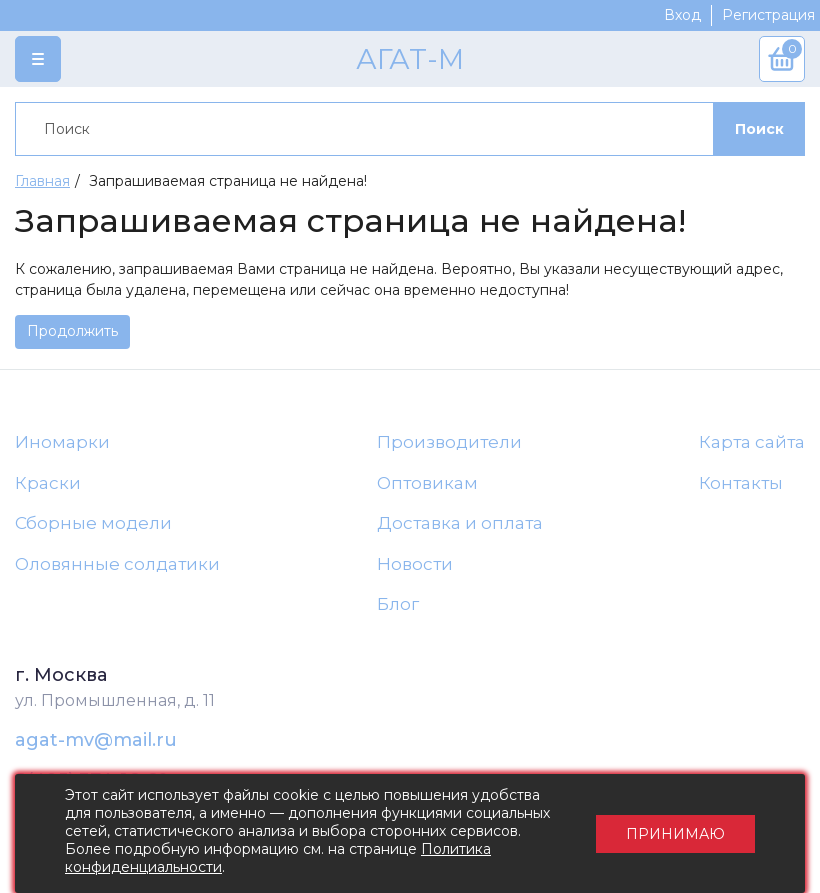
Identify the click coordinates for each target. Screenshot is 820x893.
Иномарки (62, 442)
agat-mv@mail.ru (96, 740)
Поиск (759, 129)
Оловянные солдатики (117, 564)
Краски (48, 483)
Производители (449, 442)
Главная (42, 181)
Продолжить (72, 331)
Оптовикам (427, 483)
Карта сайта (752, 442)
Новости (415, 564)
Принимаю (675, 834)
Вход (682, 15)
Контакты (741, 483)
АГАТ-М (410, 59)
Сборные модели (93, 523)
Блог (398, 604)
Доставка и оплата (460, 523)
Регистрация (768, 15)
